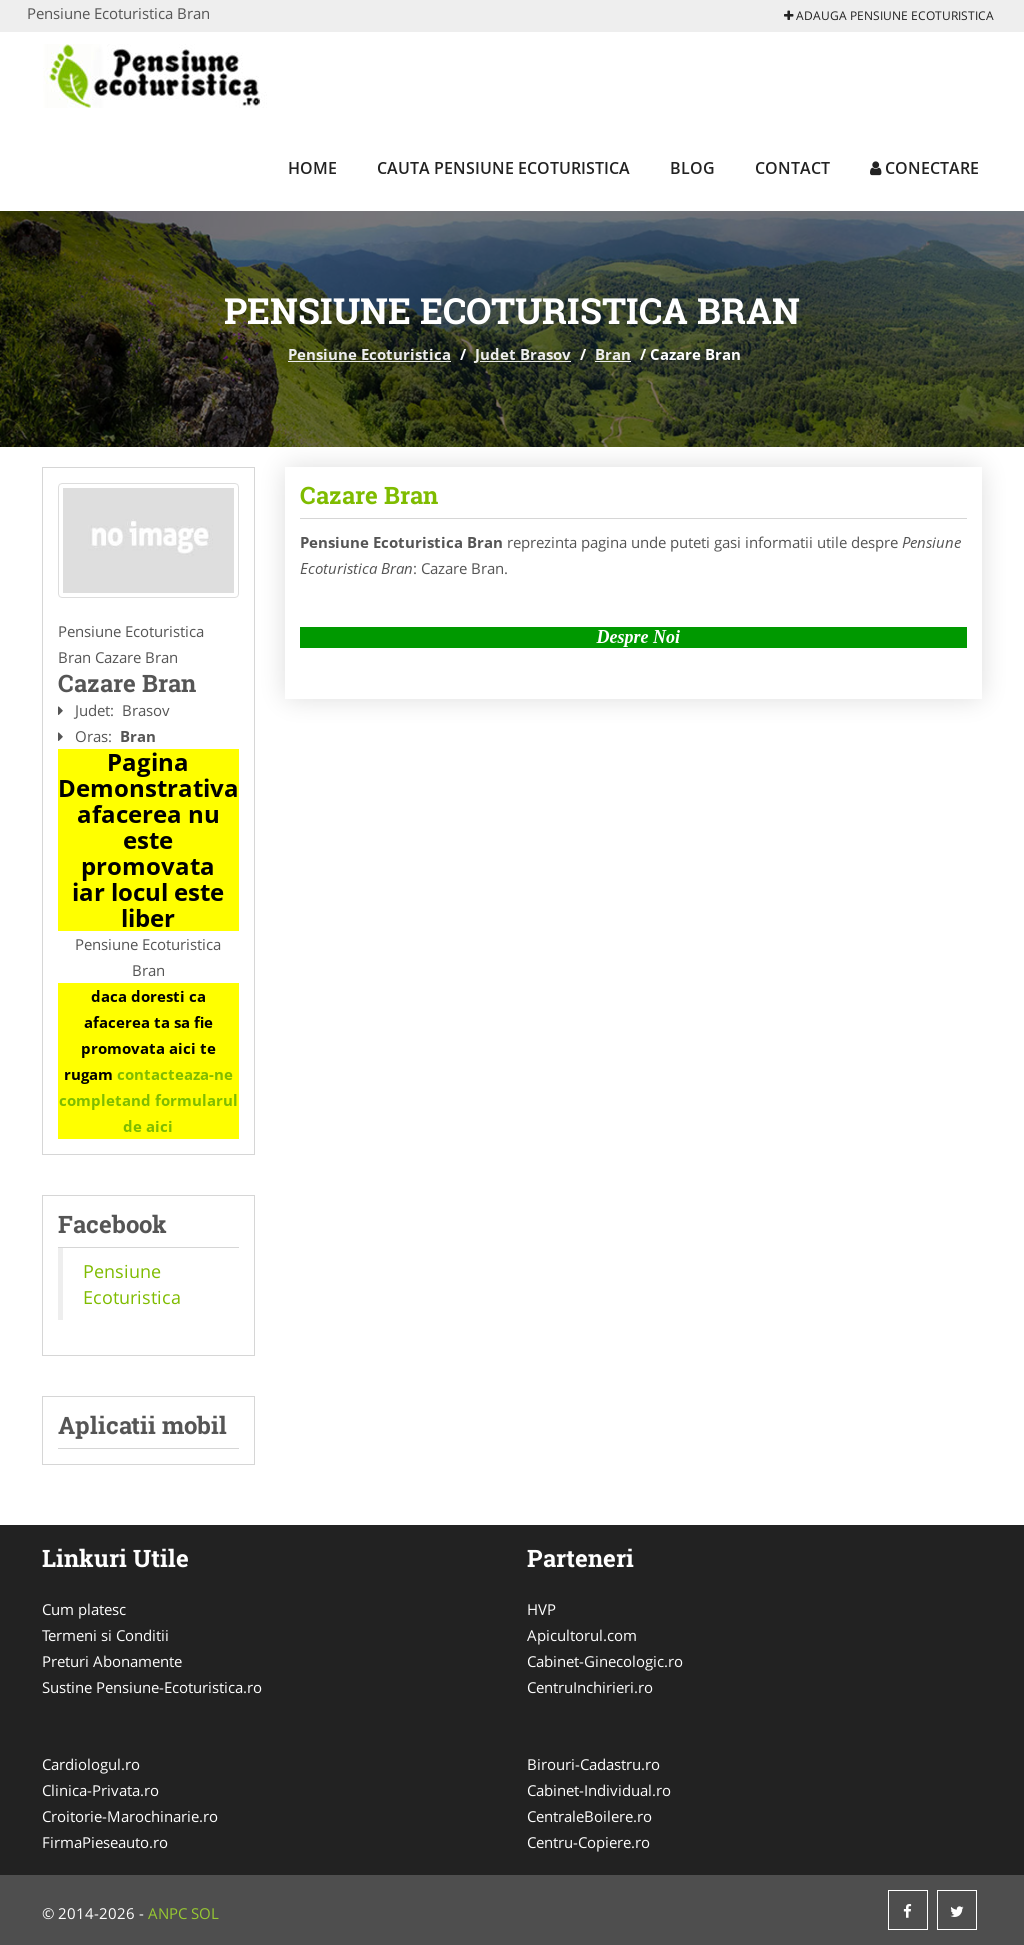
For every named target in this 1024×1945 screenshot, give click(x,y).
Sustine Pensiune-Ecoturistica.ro (152, 1687)
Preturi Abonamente (112, 1661)
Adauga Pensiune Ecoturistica (889, 15)
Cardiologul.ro (91, 1764)
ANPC (167, 1913)
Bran (613, 354)
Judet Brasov (523, 354)
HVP (541, 1609)
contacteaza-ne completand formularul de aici (148, 1100)
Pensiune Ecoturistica (369, 354)
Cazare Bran (369, 495)
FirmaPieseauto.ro (105, 1842)
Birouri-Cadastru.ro (593, 1764)
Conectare (924, 168)
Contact (792, 168)
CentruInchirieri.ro (590, 1687)
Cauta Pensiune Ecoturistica (503, 168)
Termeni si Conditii (105, 1635)
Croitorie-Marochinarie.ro (130, 1816)
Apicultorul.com (582, 1635)
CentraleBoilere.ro (589, 1816)
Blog (692, 168)
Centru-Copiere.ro (588, 1842)
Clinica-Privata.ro (100, 1790)
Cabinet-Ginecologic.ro (605, 1661)
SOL (205, 1913)
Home (312, 168)
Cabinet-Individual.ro (599, 1790)
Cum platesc (84, 1609)
